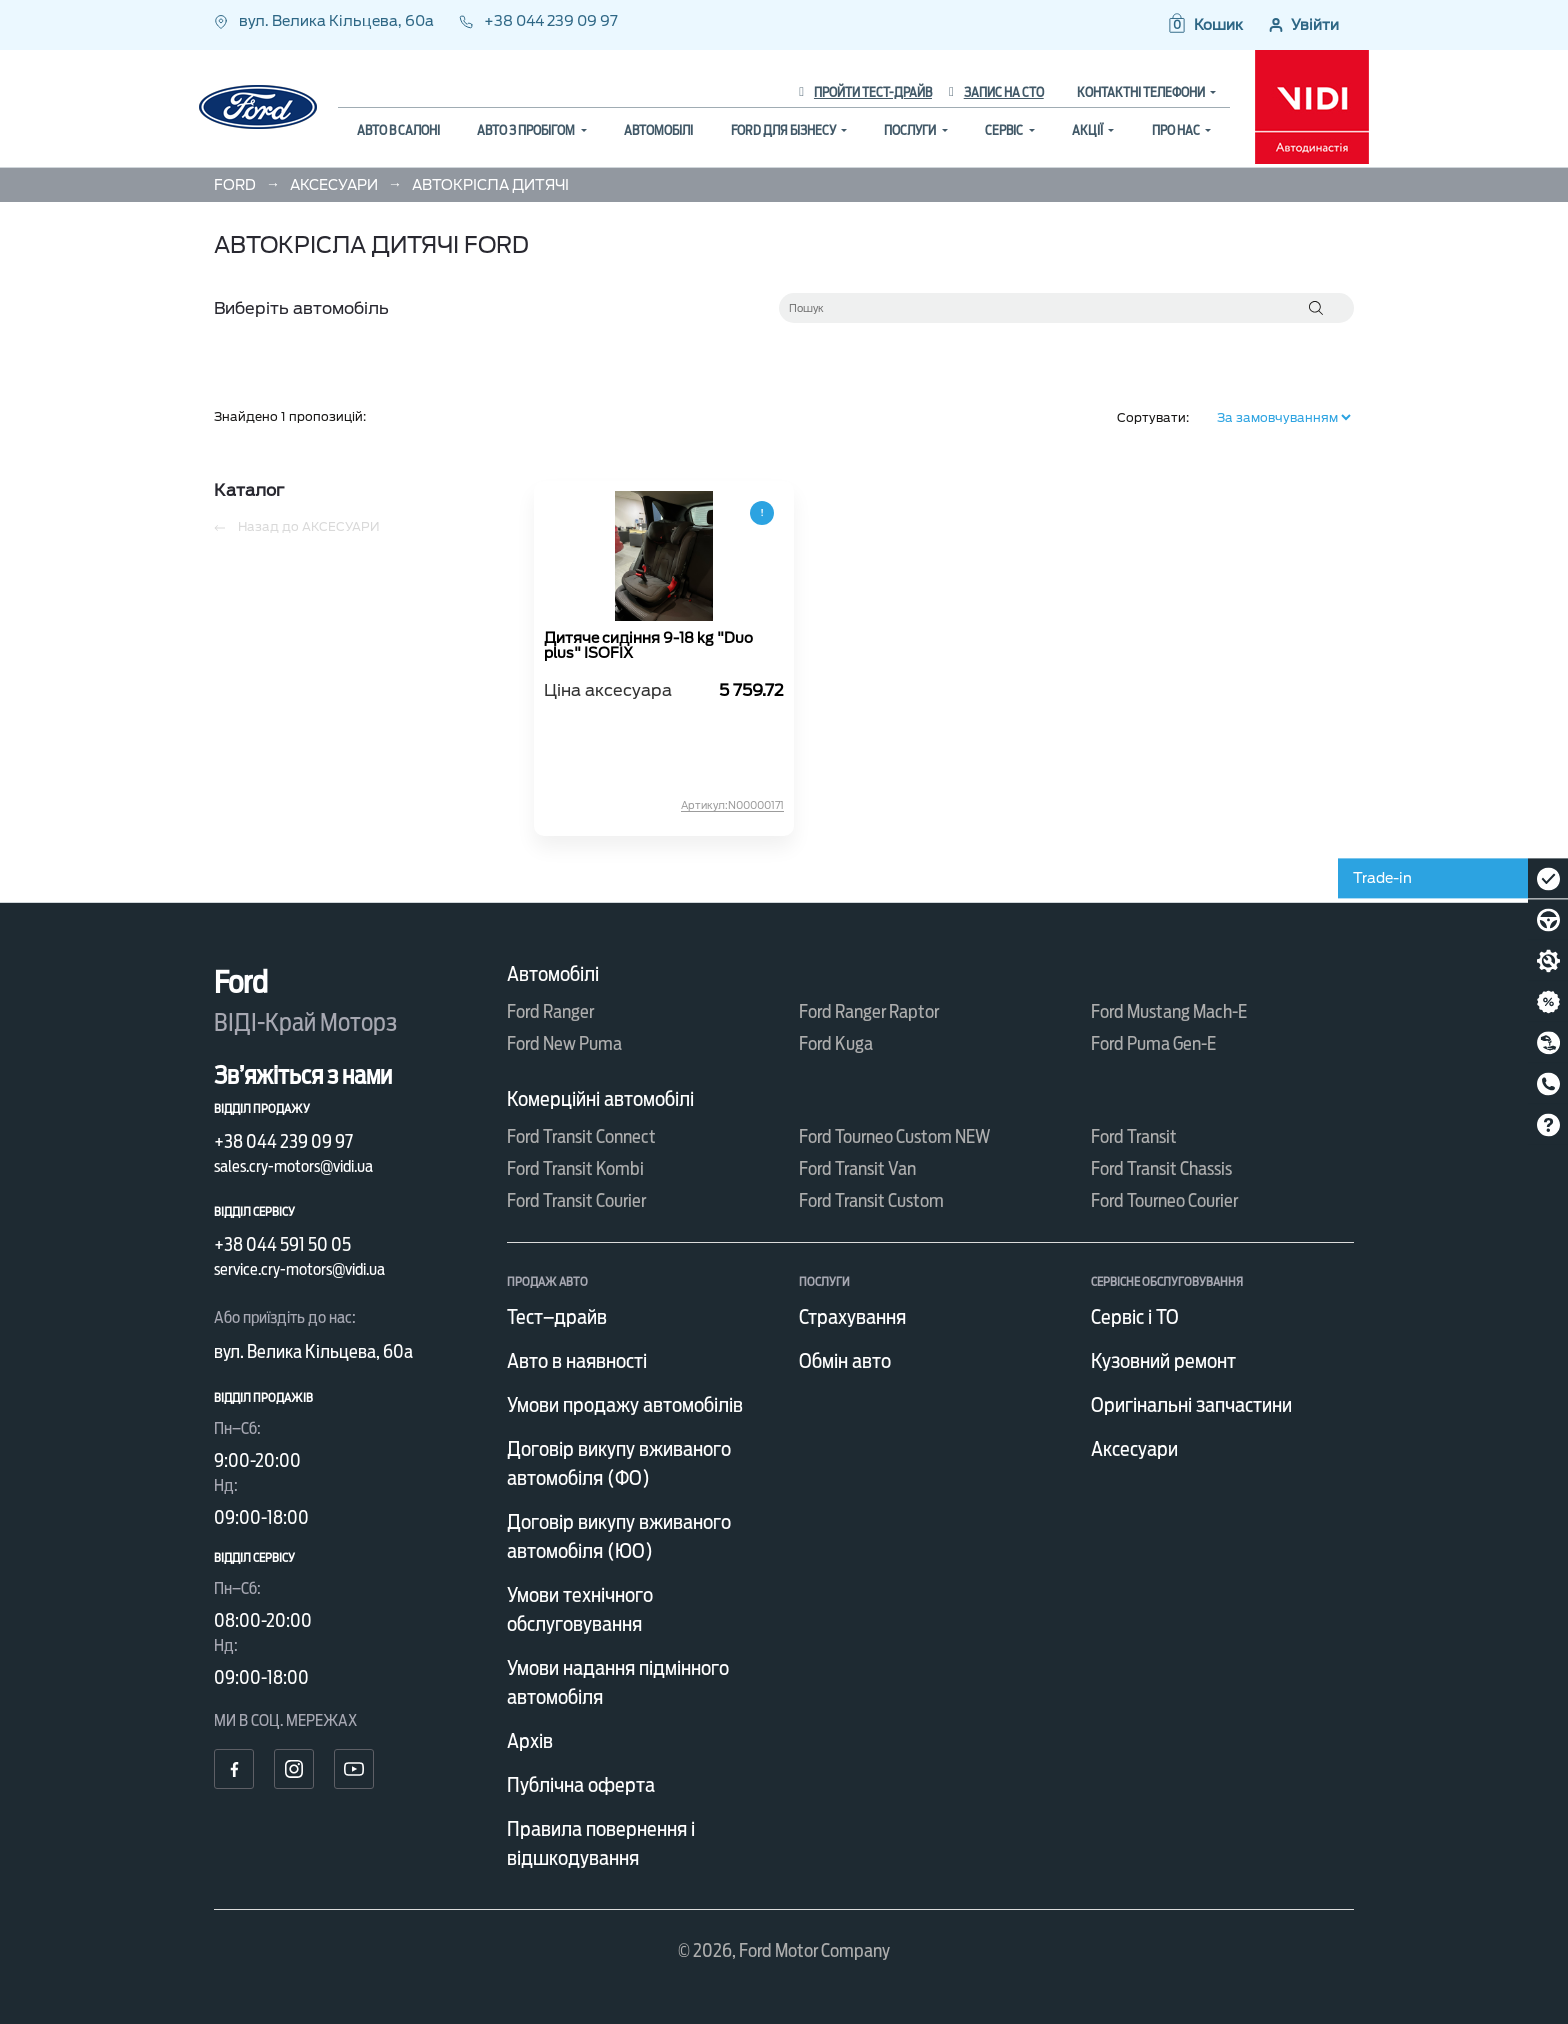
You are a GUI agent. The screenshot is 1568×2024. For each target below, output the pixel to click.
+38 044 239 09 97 (538, 21)
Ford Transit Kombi (575, 1168)
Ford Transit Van (857, 1168)
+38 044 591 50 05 (282, 1244)
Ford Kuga (836, 1043)
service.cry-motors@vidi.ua (299, 1269)
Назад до (296, 527)
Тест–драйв (557, 1317)
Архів (530, 1741)
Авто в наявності (577, 1361)
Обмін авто (845, 1361)
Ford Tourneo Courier (1164, 1200)
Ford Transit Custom (871, 1200)
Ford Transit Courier (576, 1200)
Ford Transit (1134, 1136)
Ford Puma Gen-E (1153, 1043)
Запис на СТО (996, 92)
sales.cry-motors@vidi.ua (293, 1166)
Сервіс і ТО (1135, 1317)
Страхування (852, 1317)
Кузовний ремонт (1163, 1361)
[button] (1204, 25)
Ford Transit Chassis (1161, 1168)
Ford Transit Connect (581, 1136)
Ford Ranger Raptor (869, 1011)
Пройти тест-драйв (865, 92)
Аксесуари (1134, 1449)
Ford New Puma (564, 1043)
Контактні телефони (1142, 92)
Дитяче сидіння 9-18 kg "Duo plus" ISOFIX (648, 646)
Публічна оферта (581, 1785)
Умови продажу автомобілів (625, 1405)
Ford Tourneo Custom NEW (895, 1136)
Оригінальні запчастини (1191, 1405)
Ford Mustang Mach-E (1169, 1011)
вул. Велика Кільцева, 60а (325, 21)
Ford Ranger (550, 1011)
